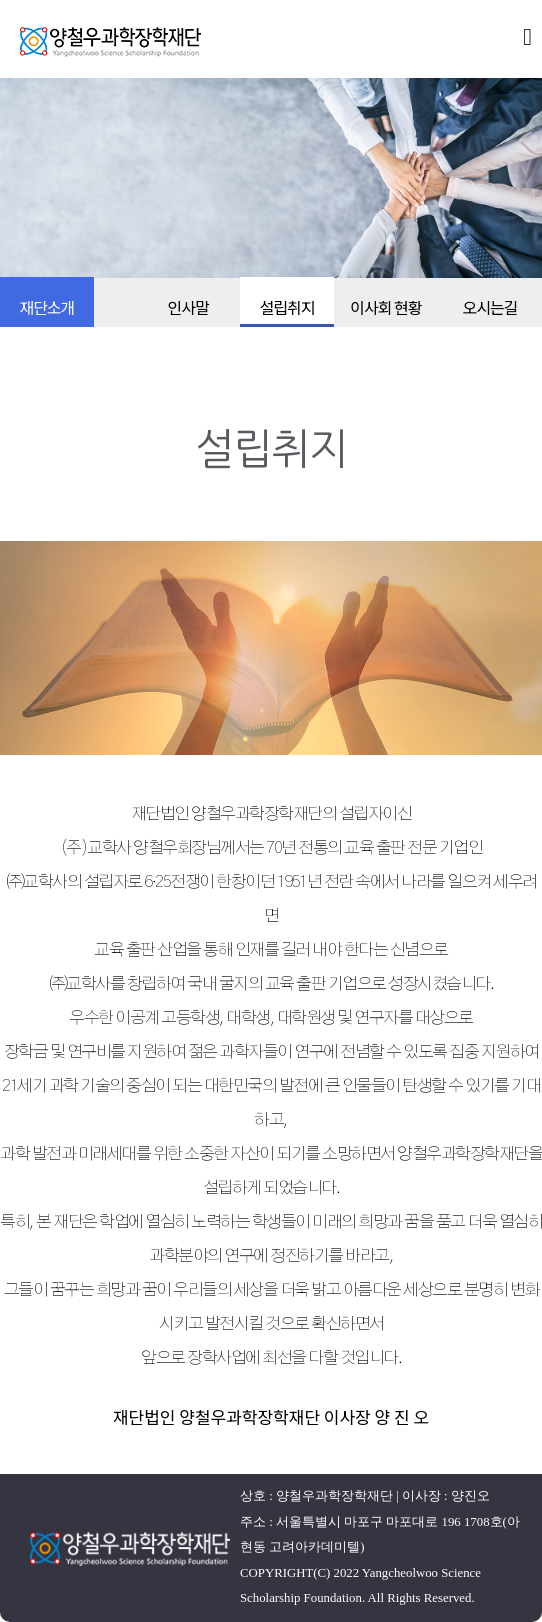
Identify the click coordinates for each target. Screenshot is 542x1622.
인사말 (187, 307)
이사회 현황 (385, 307)
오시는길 (489, 307)
